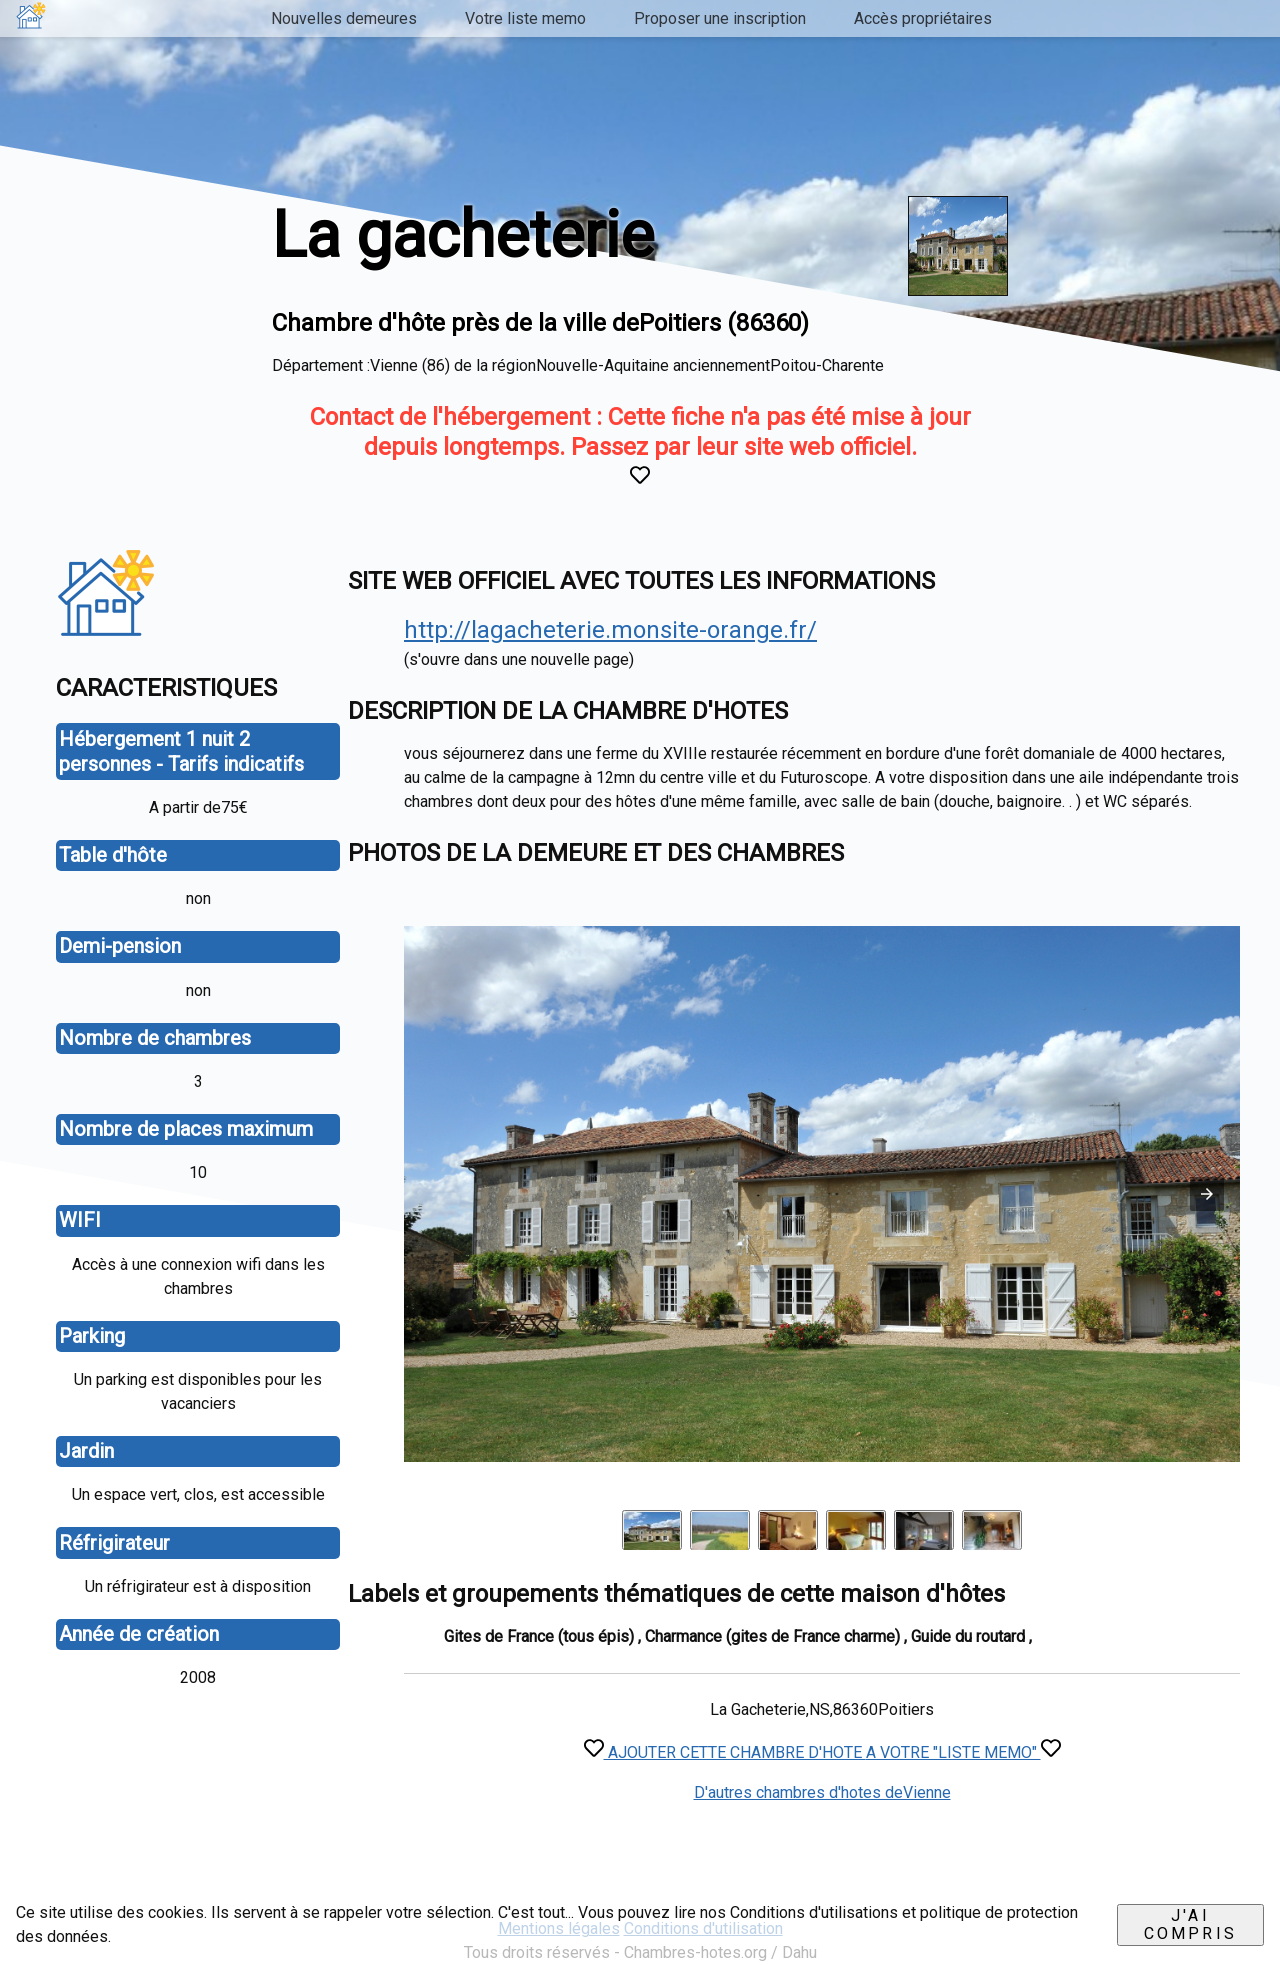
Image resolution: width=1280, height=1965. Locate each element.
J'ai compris (1190, 1924)
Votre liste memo (525, 18)
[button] (1207, 1194)
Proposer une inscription (720, 18)
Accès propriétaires (923, 18)
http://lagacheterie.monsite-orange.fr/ (610, 630)
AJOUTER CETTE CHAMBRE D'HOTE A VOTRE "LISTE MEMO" (822, 1752)
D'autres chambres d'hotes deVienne (822, 1792)
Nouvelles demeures (344, 18)
